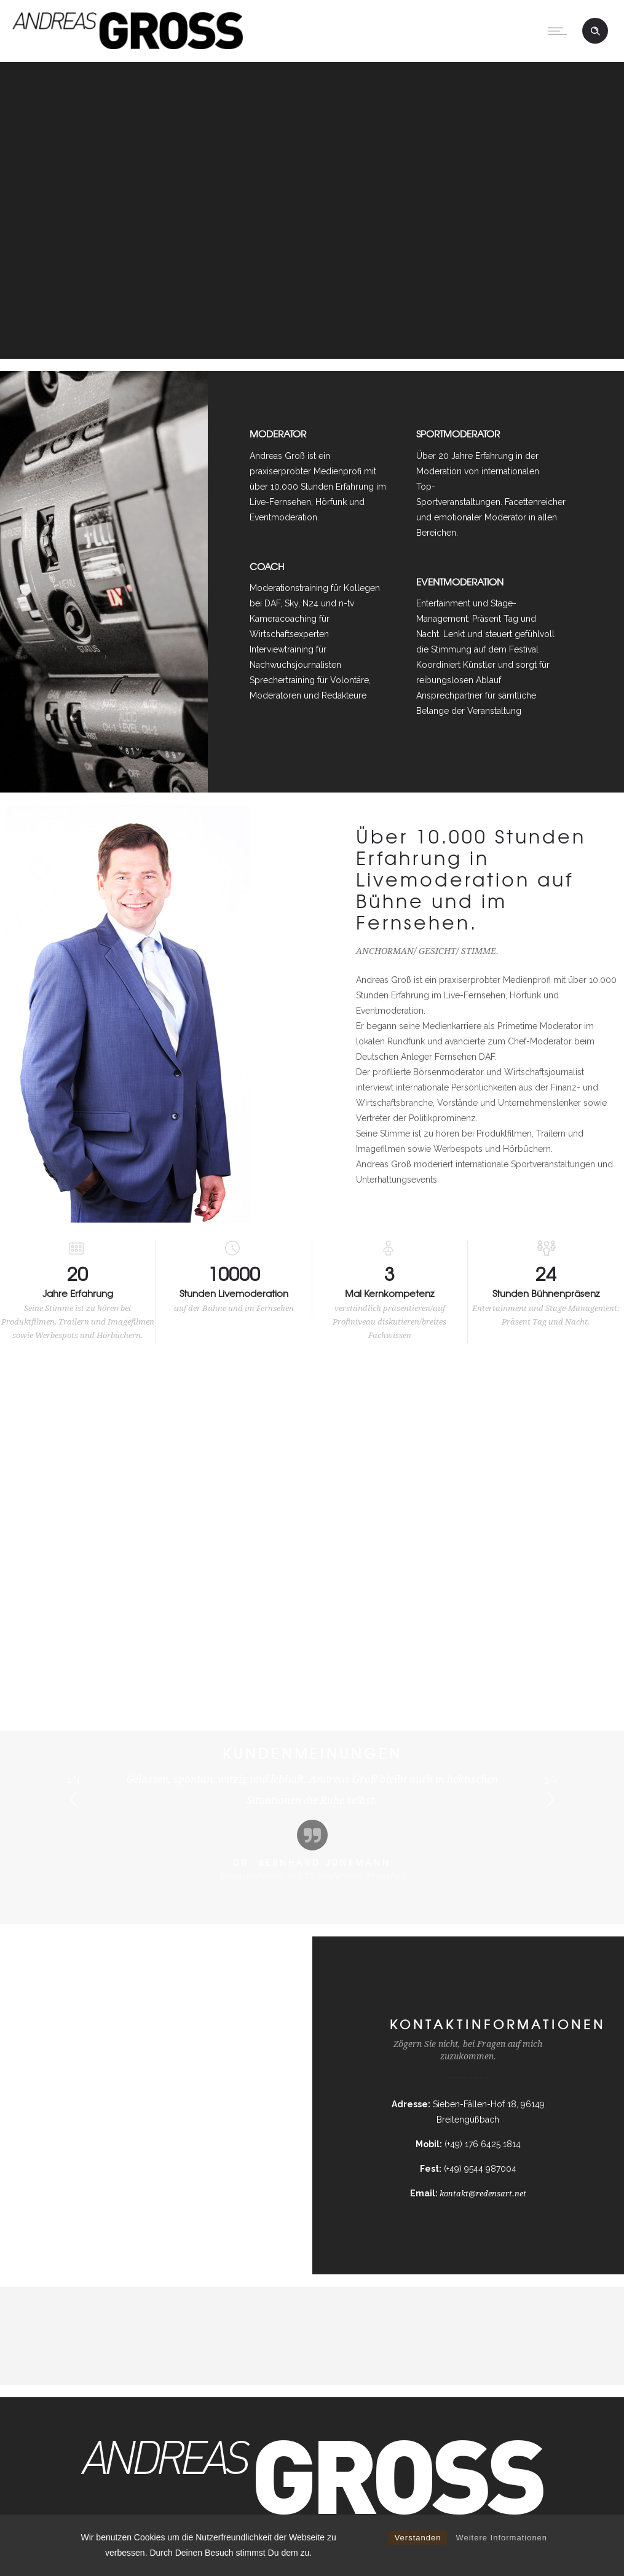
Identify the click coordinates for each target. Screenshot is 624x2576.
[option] (312, 1826)
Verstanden (418, 2537)
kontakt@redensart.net (483, 2193)
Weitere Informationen (501, 2537)
